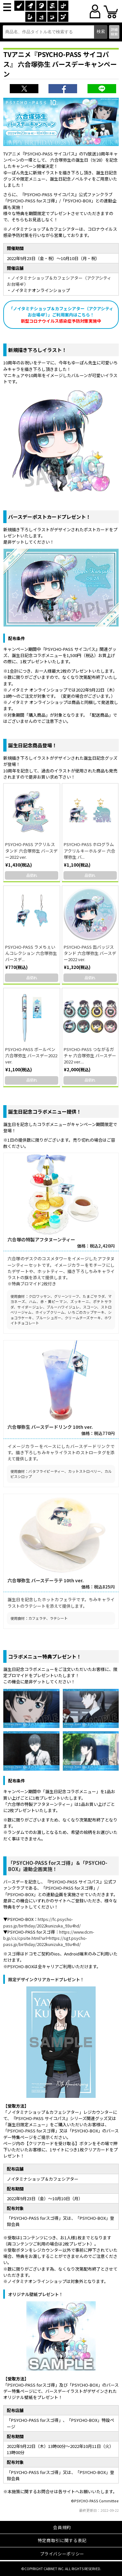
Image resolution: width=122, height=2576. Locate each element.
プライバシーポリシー (62, 2554)
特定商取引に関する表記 (62, 2540)
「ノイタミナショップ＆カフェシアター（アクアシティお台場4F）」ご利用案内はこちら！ (61, 314)
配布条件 (16, 638)
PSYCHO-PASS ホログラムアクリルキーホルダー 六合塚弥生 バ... (89, 850)
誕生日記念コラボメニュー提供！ (44, 1111)
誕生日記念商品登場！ (32, 745)
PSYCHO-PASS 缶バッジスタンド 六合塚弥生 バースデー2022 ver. (90, 953)
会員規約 (62, 2527)
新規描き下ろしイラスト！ (37, 349)
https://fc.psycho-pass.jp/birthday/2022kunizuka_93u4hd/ (42, 1922)
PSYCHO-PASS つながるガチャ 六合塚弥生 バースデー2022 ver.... (90, 1055)
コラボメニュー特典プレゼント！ (44, 1656)
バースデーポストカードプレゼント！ (49, 516)
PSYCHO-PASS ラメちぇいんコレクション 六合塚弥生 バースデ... (31, 953)
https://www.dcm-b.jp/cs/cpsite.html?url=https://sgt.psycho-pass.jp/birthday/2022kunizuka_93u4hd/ (48, 1938)
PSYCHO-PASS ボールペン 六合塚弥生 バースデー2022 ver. (31, 1055)
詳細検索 (114, 31)
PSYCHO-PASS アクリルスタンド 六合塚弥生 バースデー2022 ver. (31, 850)
